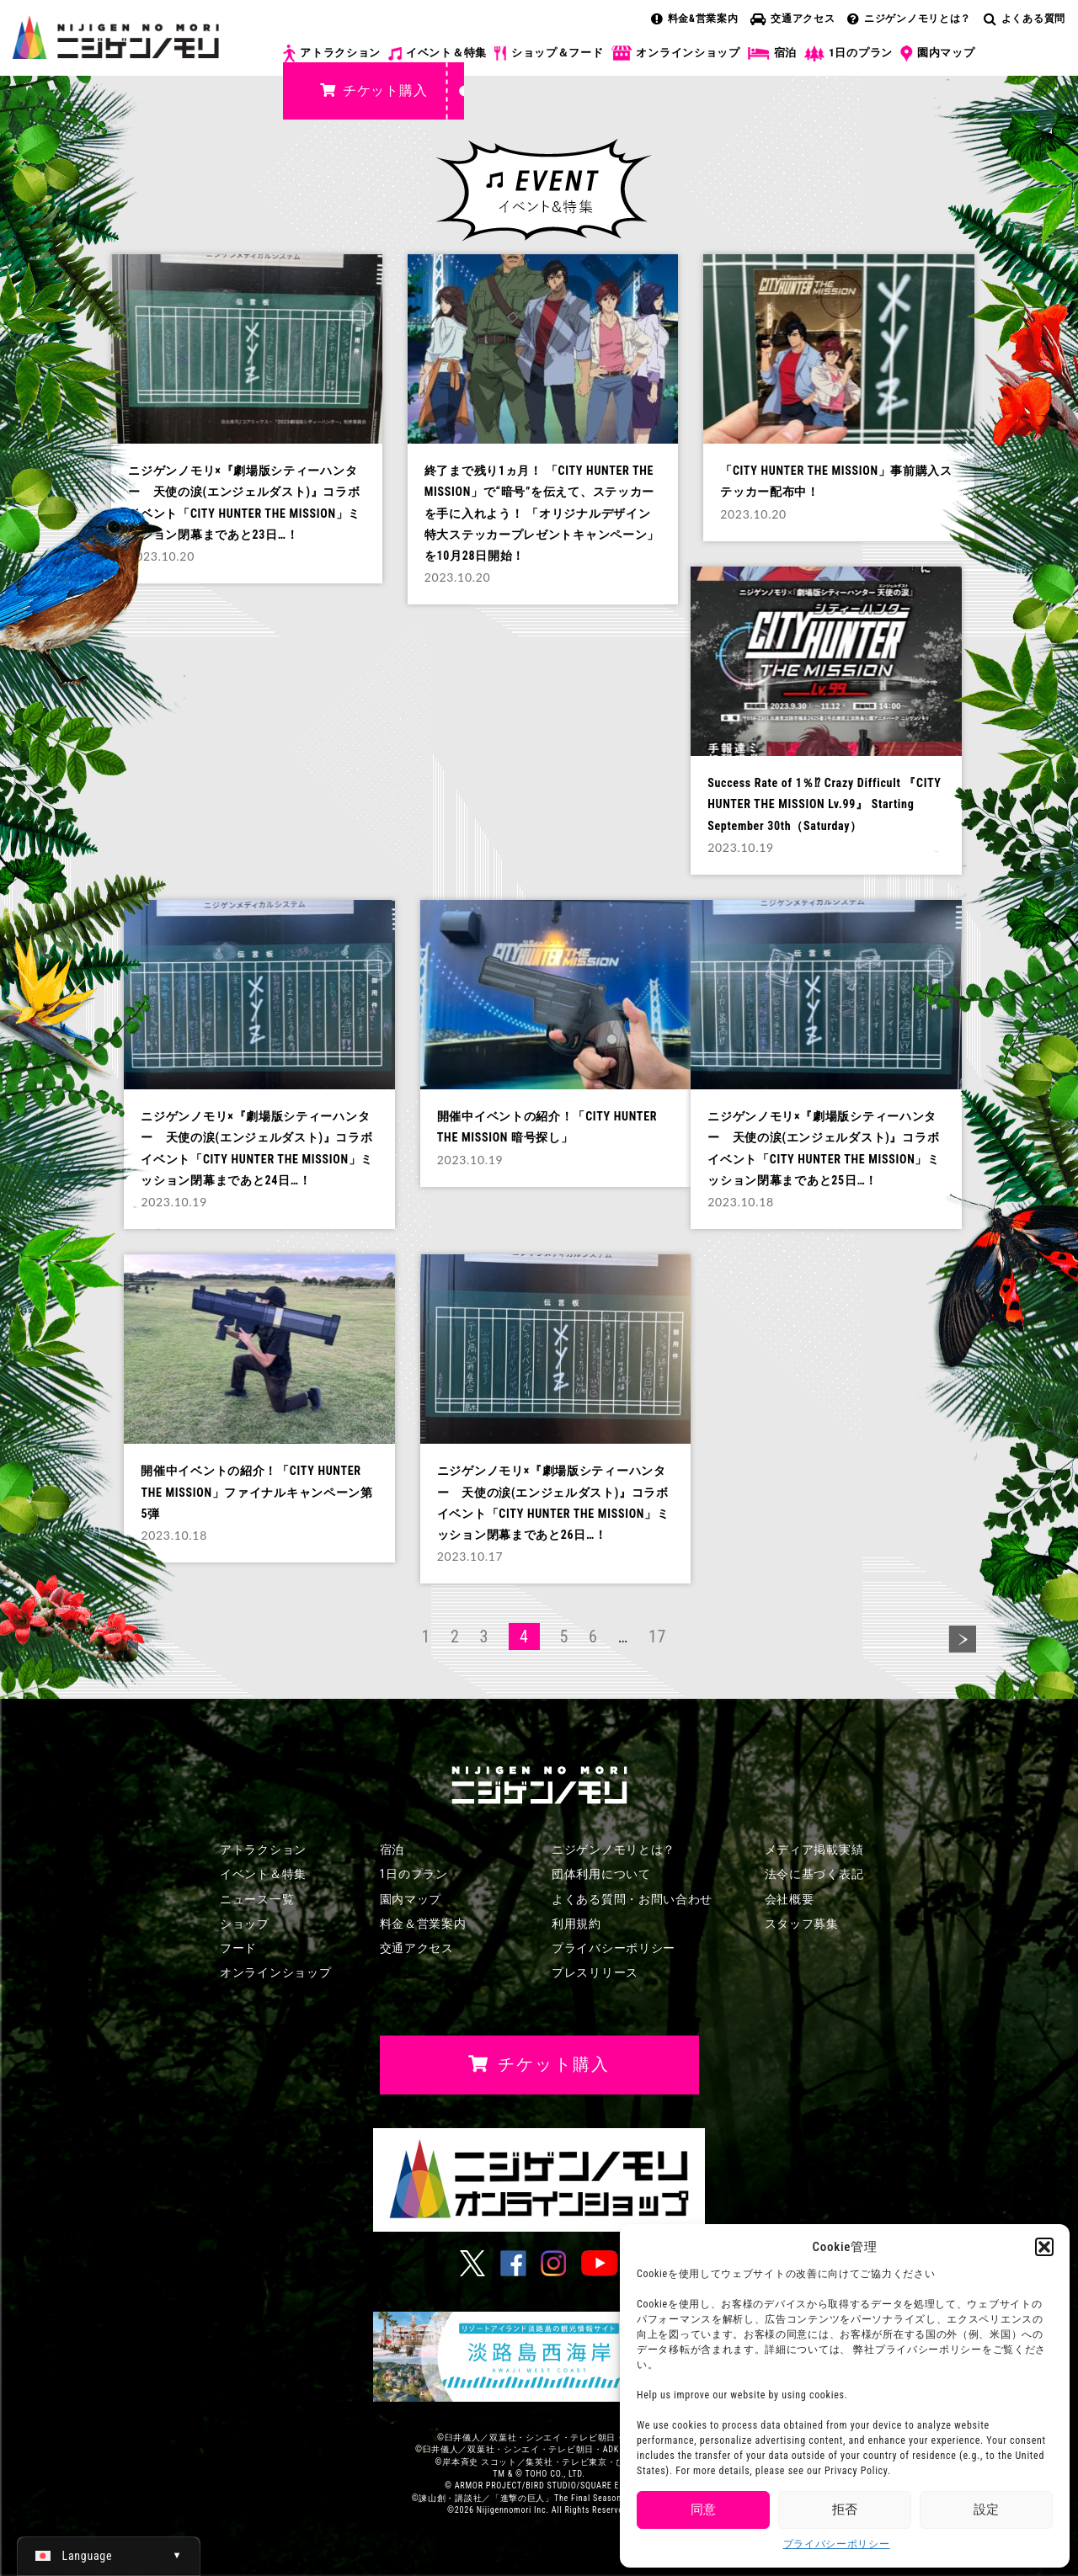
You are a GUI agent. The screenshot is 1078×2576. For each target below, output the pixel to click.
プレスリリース (595, 1972)
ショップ (245, 1923)
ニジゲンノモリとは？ (909, 18)
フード (238, 1948)
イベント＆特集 (437, 53)
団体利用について (601, 1874)
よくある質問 (1024, 18)
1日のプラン (848, 53)
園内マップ (937, 53)
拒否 (844, 2509)
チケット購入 (373, 90)
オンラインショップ (675, 53)
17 (657, 1636)
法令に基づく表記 (814, 1874)
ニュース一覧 (257, 1899)
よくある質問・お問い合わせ (632, 1899)
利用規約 (576, 1923)
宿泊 (772, 53)
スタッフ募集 (802, 1923)
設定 (986, 2509)
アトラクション (332, 53)
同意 (703, 2509)
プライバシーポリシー (836, 2544)
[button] (1044, 2246)
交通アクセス (792, 18)
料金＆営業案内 (423, 1923)
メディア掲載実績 (814, 1849)
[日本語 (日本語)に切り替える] (109, 2555)
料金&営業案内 (695, 18)
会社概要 (789, 1899)
